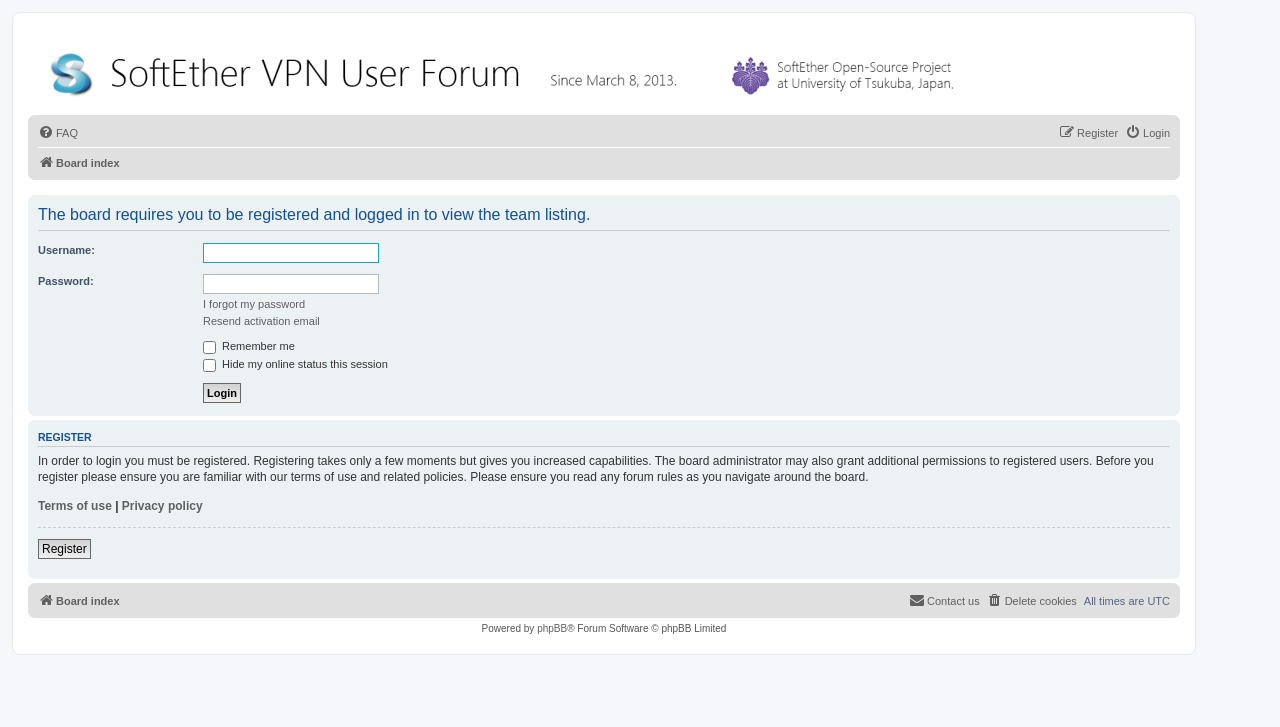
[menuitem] (58, 133)
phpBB (552, 628)
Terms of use (75, 506)
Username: (66, 250)
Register (64, 549)
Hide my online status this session (295, 364)
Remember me (249, 346)
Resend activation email (261, 321)
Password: (66, 281)
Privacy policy (162, 506)
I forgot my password (254, 304)
